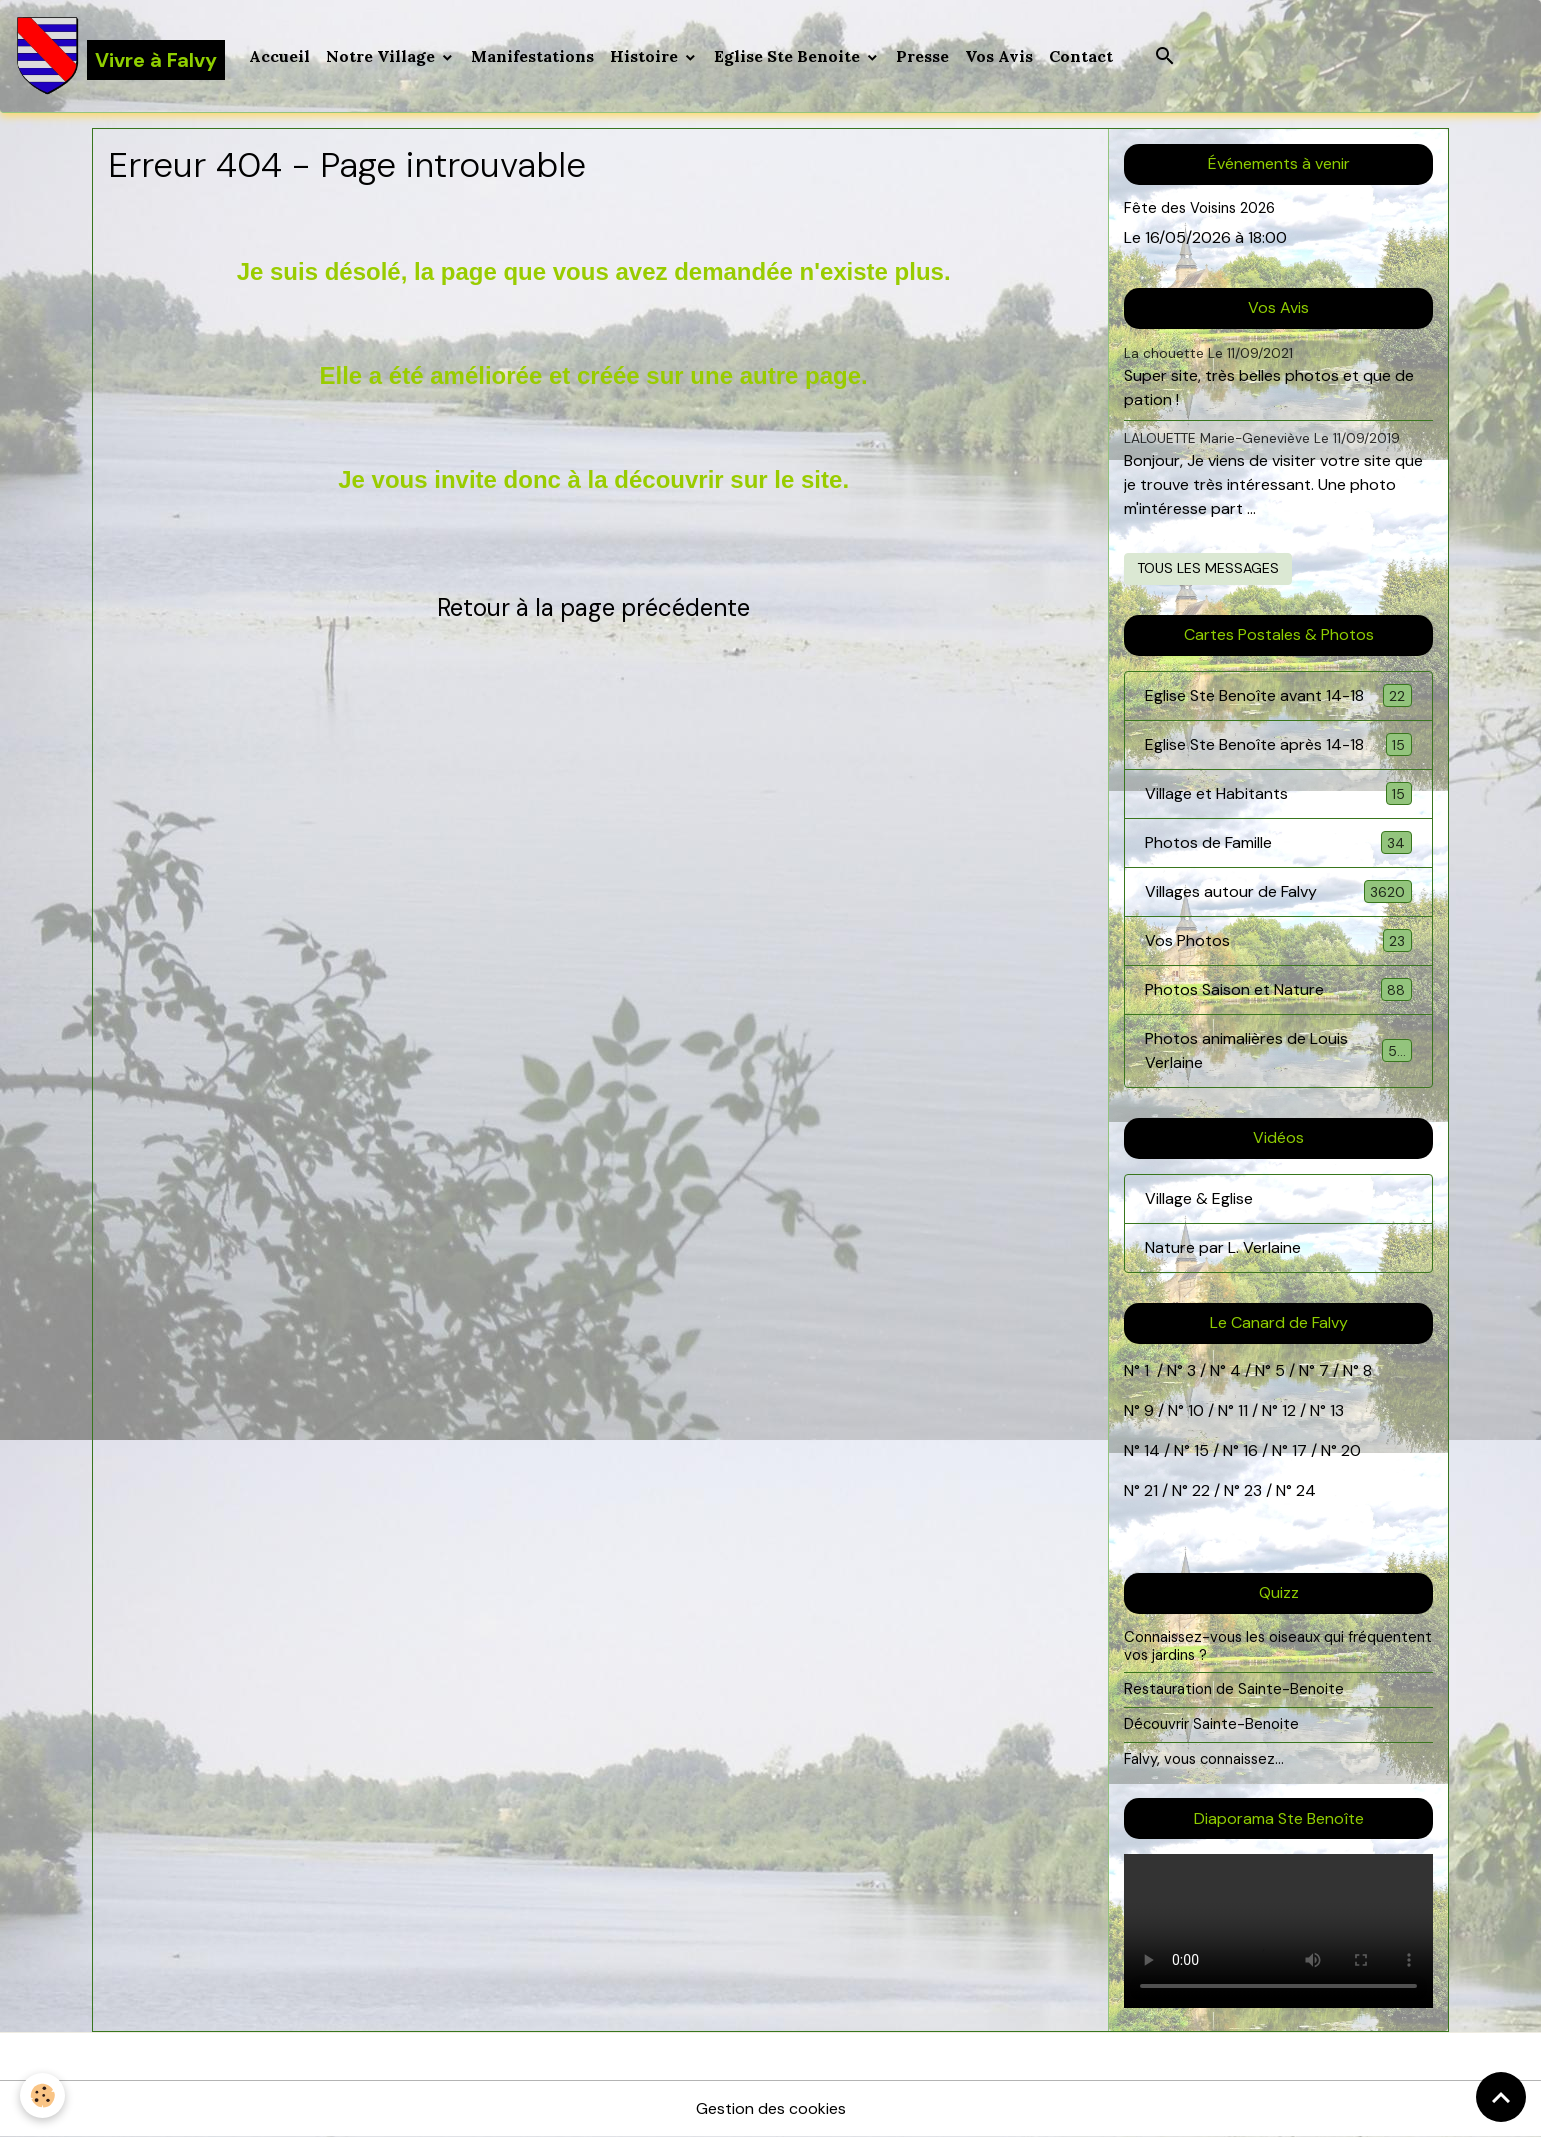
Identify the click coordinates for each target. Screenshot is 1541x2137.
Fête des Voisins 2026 (1199, 208)
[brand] (120, 56)
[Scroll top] (1501, 2097)
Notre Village (382, 56)
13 (1337, 1410)
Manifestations (532, 56)
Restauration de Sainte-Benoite (1234, 1689)
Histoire (646, 56)
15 (1201, 1450)
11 (1241, 1410)
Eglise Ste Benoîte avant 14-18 (1278, 695)
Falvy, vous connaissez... (1204, 1759)
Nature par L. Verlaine (1223, 1247)
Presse (922, 56)
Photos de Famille (1278, 842)
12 (1291, 1410)
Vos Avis (999, 56)
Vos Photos (1278, 940)
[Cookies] (42, 2095)
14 (1152, 1450)
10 (1194, 1410)
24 (1304, 1490)
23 (1253, 1490)
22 (1199, 1490)
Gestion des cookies (771, 2108)
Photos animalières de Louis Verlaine (1278, 1050)
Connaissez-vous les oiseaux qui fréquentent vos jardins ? (1278, 1646)
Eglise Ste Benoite (789, 56)
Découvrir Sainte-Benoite (1211, 1724)
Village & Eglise (1199, 1198)
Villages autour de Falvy (1278, 891)
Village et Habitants (1278, 793)
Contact (1081, 56)
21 (1153, 1490)
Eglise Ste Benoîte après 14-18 (1278, 744)
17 (1299, 1450)
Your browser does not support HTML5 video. (1278, 1931)
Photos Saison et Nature (1278, 989)
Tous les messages (1208, 568)
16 (1250, 1450)
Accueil (279, 56)
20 (1349, 1450)
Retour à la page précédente (593, 607)
